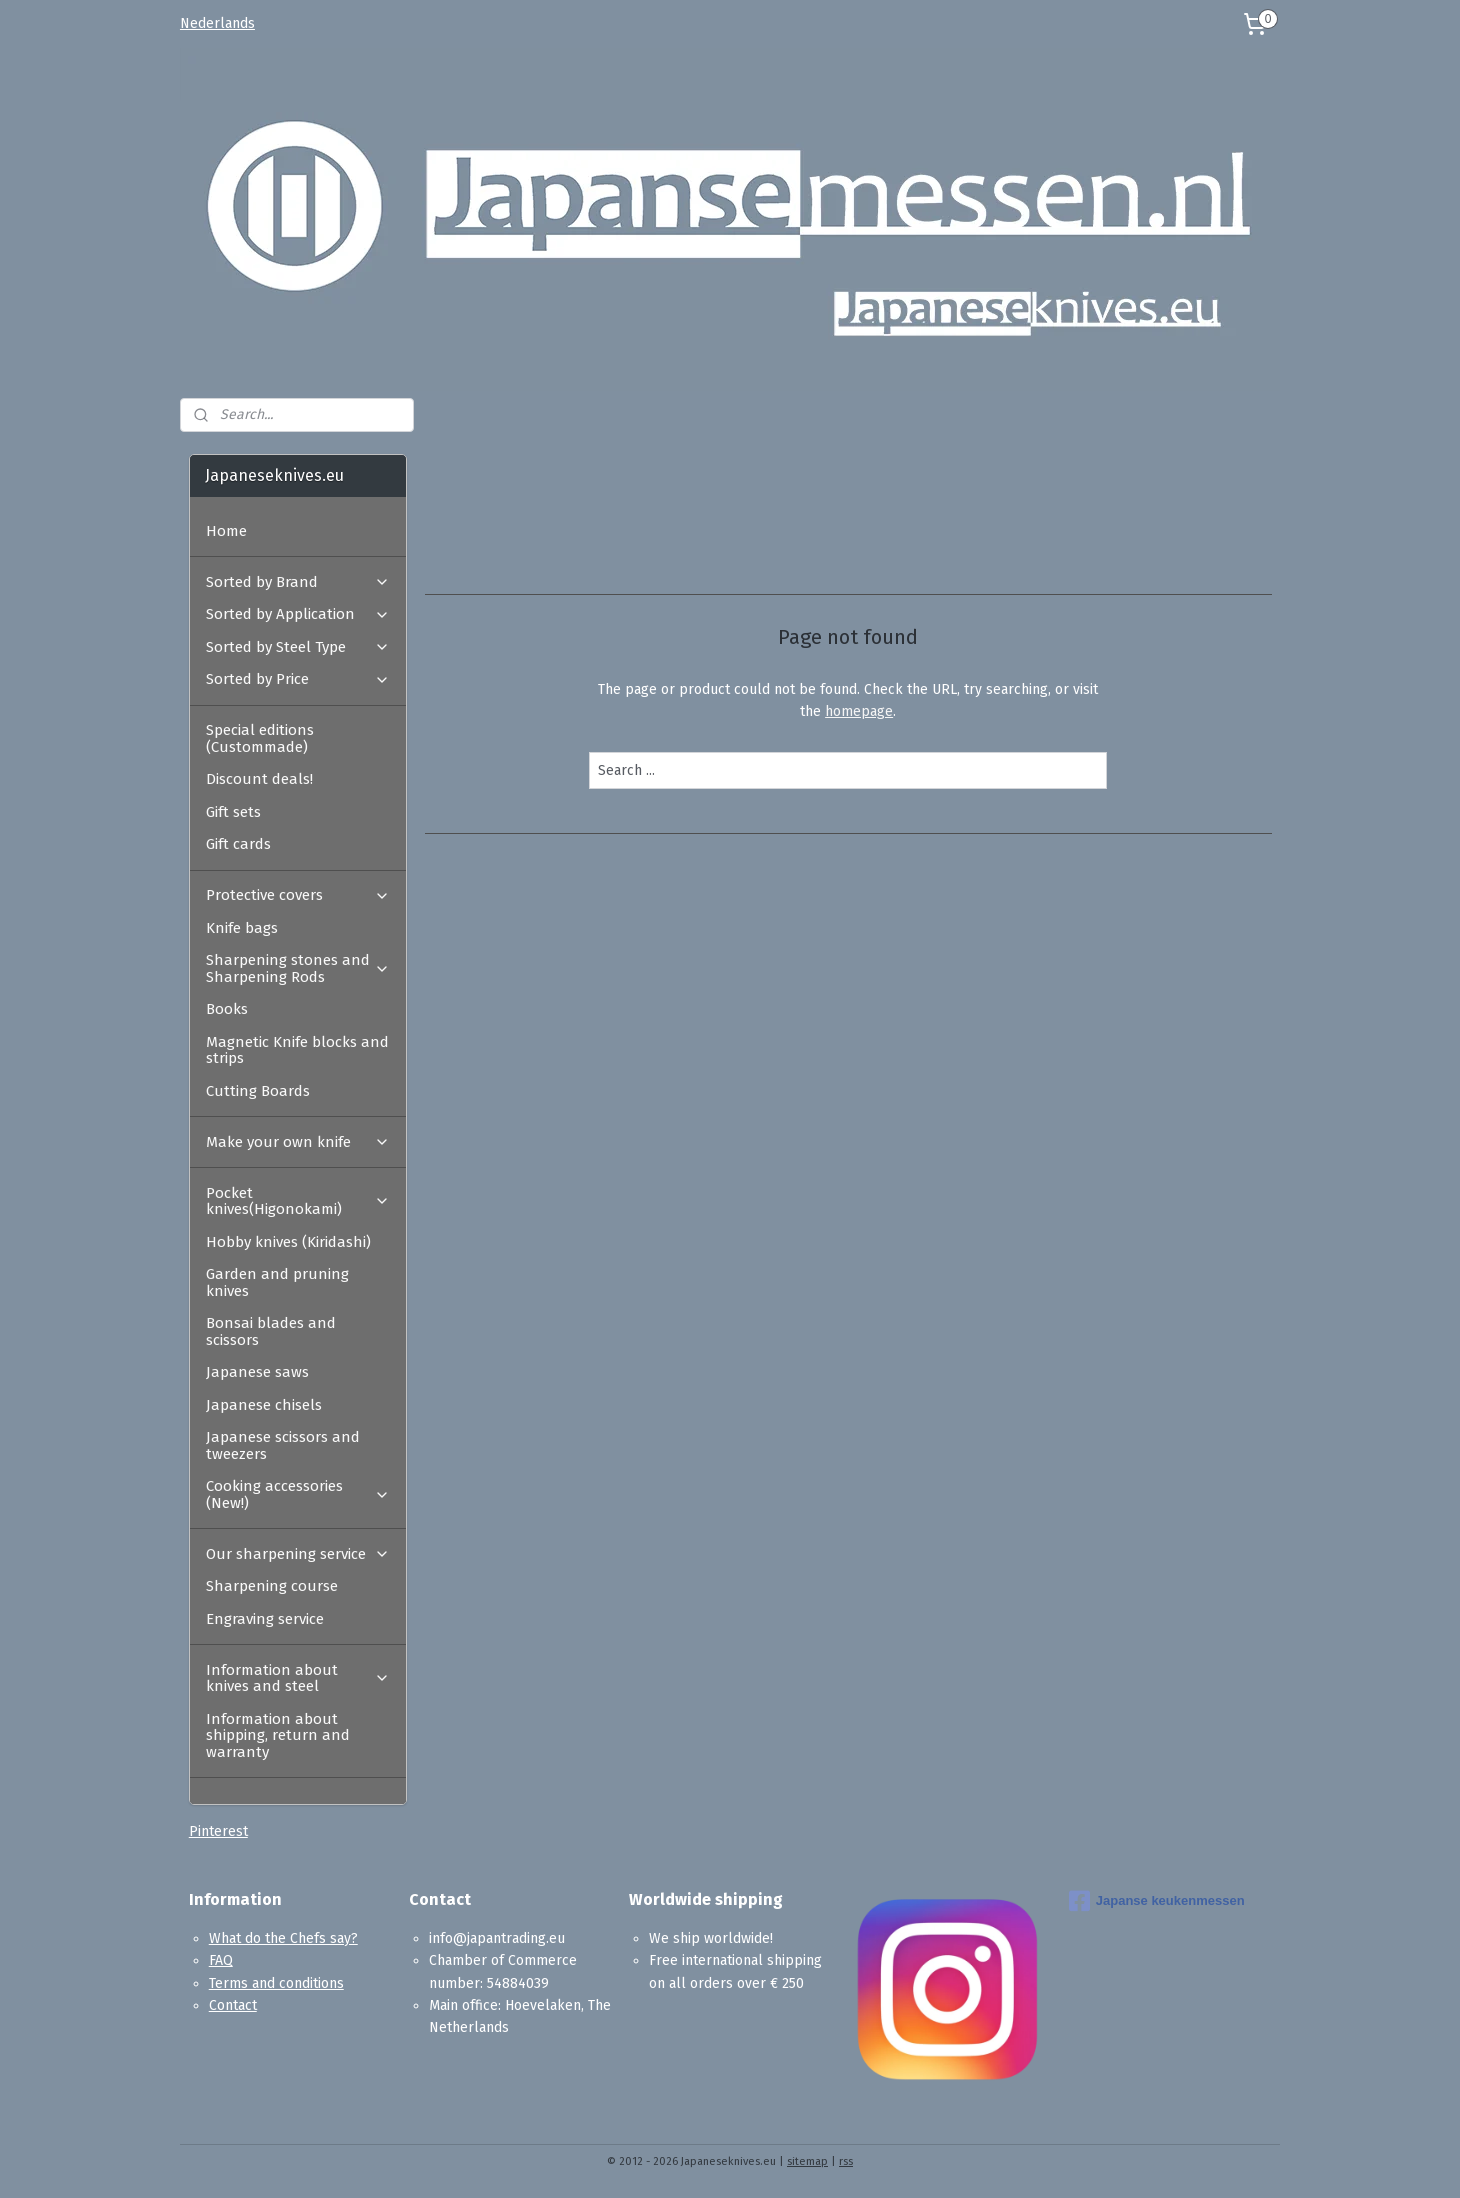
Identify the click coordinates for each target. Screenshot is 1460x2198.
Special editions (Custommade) (260, 738)
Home (226, 531)
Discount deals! (259, 779)
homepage (859, 711)
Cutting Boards (258, 1091)
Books (227, 1009)
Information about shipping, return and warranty (278, 1735)
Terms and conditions (276, 1983)
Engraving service (265, 1619)
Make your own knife (298, 1142)
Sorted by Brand (298, 582)
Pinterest (218, 1831)
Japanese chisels (264, 1405)
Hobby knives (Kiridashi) (288, 1242)
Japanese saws (257, 1372)
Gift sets (233, 812)
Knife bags (242, 928)
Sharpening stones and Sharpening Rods (298, 968)
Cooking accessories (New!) (298, 1494)
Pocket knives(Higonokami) (298, 1201)
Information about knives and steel (298, 1678)
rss (846, 2161)
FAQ (221, 1960)
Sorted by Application (298, 614)
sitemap (807, 2161)
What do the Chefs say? (283, 1938)
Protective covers (298, 895)
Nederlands (217, 23)
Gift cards (238, 844)
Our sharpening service (298, 1554)
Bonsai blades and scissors (271, 1331)
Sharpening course (272, 1586)
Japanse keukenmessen (1157, 1901)
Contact (233, 2005)
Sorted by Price (298, 679)
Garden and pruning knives (277, 1282)
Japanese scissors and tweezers (283, 1445)
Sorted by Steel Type (298, 647)
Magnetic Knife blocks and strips (297, 1050)
